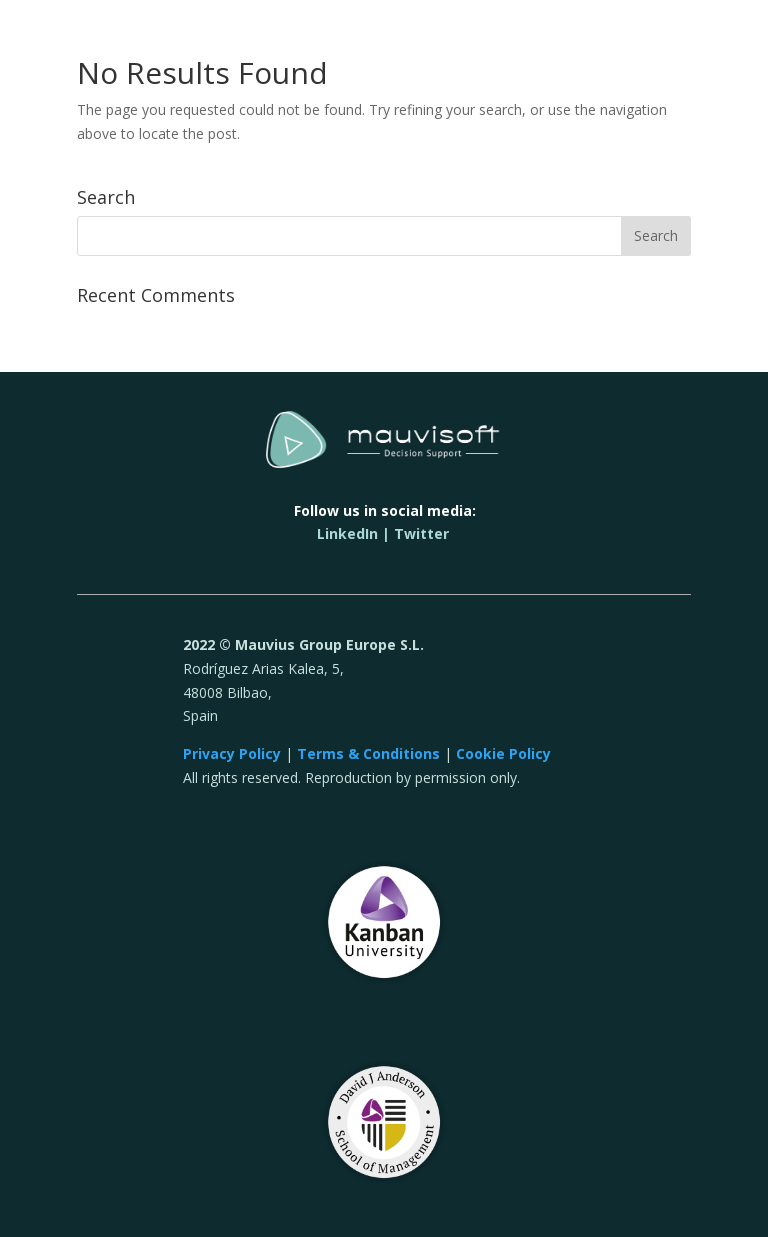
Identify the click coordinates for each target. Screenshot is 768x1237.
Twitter (421, 533)
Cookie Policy (503, 753)
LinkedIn (347, 533)
